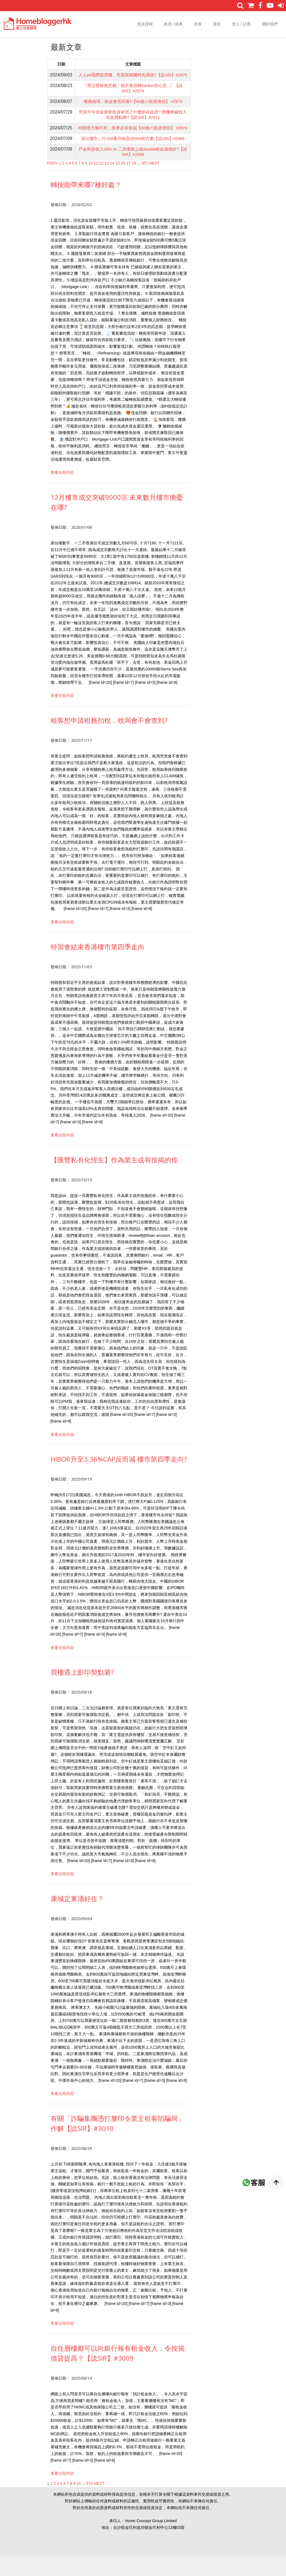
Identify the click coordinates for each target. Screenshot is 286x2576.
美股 (198, 24)
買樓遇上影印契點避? (82, 1692)
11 (96, 184)
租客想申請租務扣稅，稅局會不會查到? (109, 740)
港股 (217, 24)
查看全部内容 (62, 493)
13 (106, 184)
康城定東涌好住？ (77, 1919)
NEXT (154, 184)
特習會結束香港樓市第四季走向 (97, 967)
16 (123, 184)
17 (128, 184)
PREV (52, 184)
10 (90, 184)
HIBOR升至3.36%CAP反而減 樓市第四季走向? (119, 1479)
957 (145, 184)
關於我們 (270, 24)
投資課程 (145, 24)
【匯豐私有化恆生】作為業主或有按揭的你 (114, 1180)
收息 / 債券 (173, 24)
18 (134, 184)
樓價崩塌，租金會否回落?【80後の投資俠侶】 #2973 (133, 108)
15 (117, 184)
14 (112, 184)
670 (89, 2504)
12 (101, 184)
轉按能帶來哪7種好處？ (86, 205)
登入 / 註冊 (241, 24)
